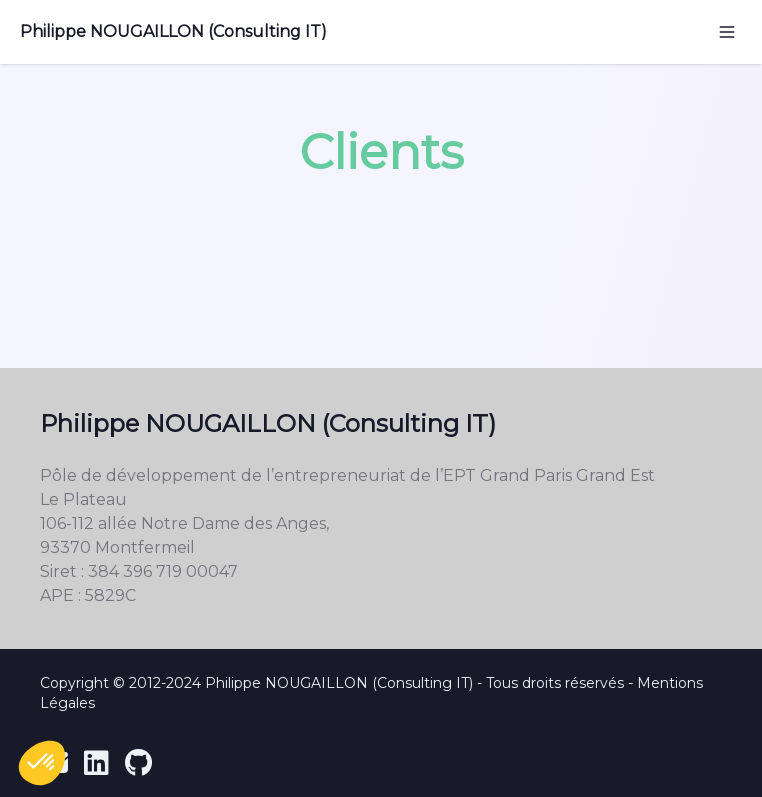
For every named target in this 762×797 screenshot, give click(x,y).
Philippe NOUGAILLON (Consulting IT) (173, 31)
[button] (42, 763)
